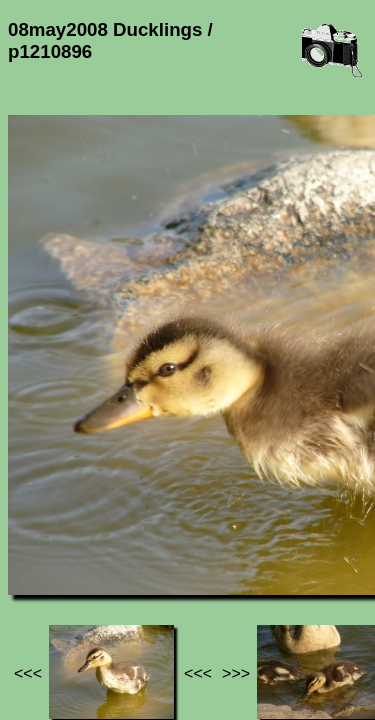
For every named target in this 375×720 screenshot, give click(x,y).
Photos (119, 538)
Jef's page (44, 538)
